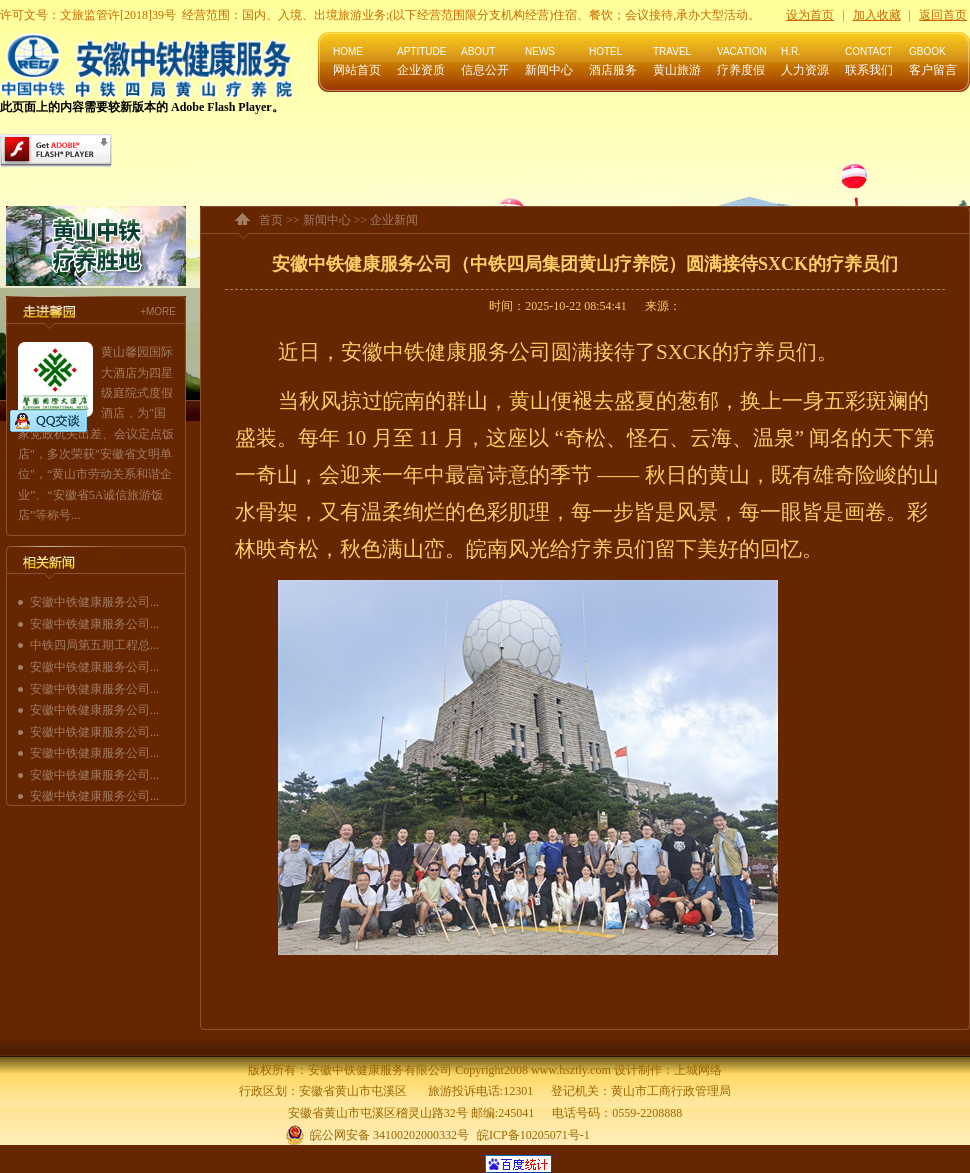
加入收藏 (877, 15)
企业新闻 (394, 220)
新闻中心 (327, 220)
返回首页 (943, 15)
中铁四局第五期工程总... (94, 645)
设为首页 (810, 15)
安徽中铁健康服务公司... (94, 602)
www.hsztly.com (571, 1070)
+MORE (158, 311)
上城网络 (698, 1070)
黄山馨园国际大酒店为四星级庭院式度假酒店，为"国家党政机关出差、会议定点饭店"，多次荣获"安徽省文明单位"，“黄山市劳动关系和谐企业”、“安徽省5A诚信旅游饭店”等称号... (96, 433)
